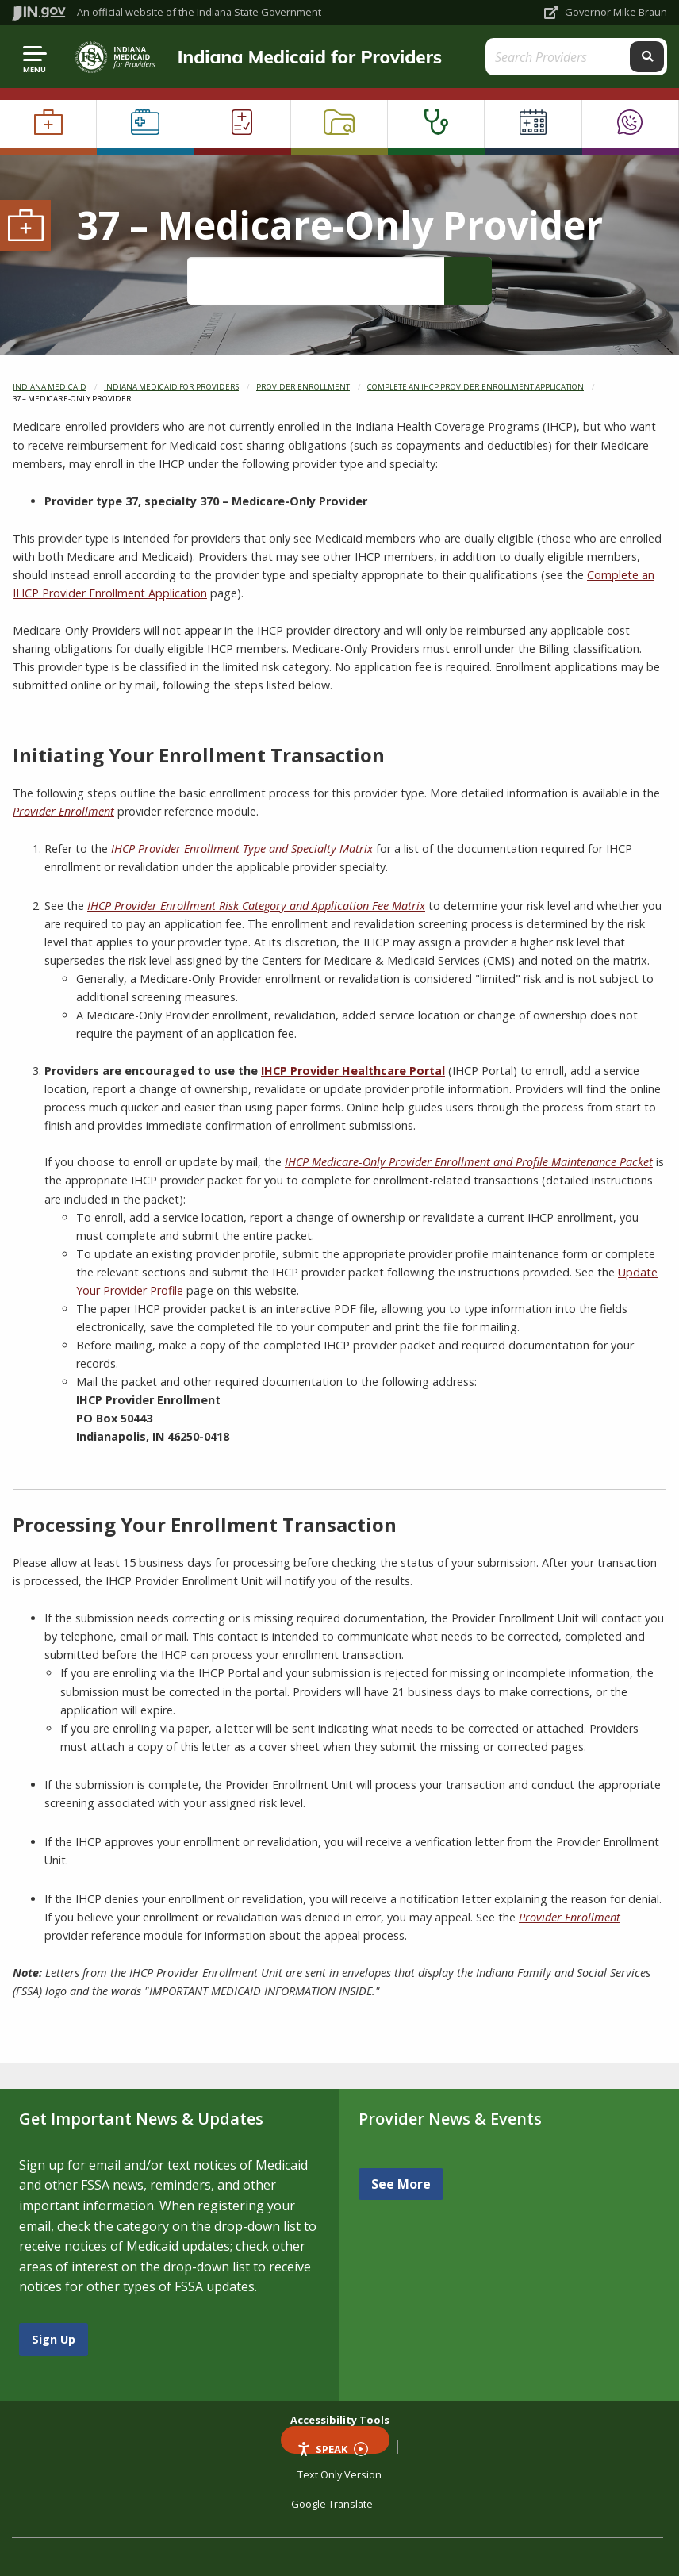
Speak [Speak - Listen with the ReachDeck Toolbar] (332, 2448)
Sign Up (53, 2339)
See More (401, 2184)
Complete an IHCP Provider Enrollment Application (475, 387)
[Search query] (559, 56)
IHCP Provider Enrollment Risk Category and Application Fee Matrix (256, 905)
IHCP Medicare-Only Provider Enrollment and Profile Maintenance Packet (469, 1161)
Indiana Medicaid (49, 387)
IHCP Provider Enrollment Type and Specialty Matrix (242, 848)
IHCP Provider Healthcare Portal (353, 1070)
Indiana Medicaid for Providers (310, 56)
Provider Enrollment (303, 387)
